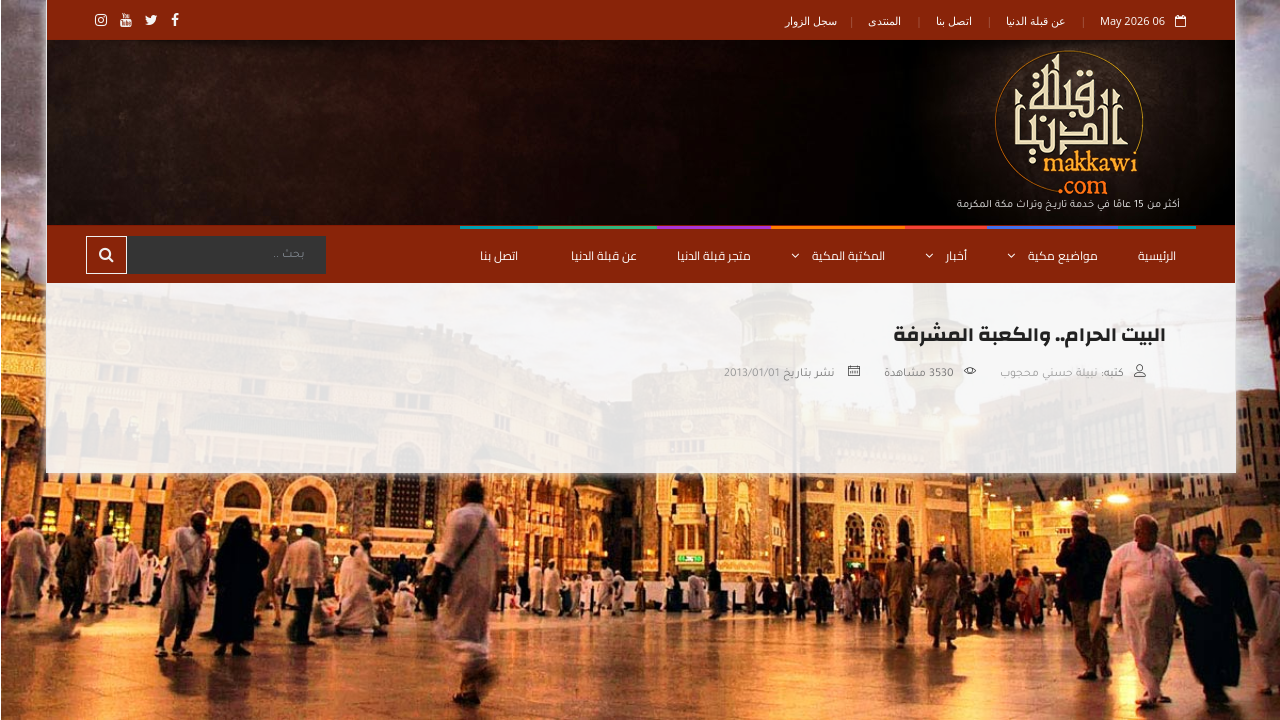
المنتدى (883, 20)
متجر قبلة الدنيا (713, 255)
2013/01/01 (751, 374)
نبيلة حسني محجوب (1048, 374)
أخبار (945, 255)
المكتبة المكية (837, 255)
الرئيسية (1156, 255)
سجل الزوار (810, 20)
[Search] (225, 255)
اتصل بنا (953, 20)
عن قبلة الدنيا (1035, 20)
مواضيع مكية (1051, 255)
